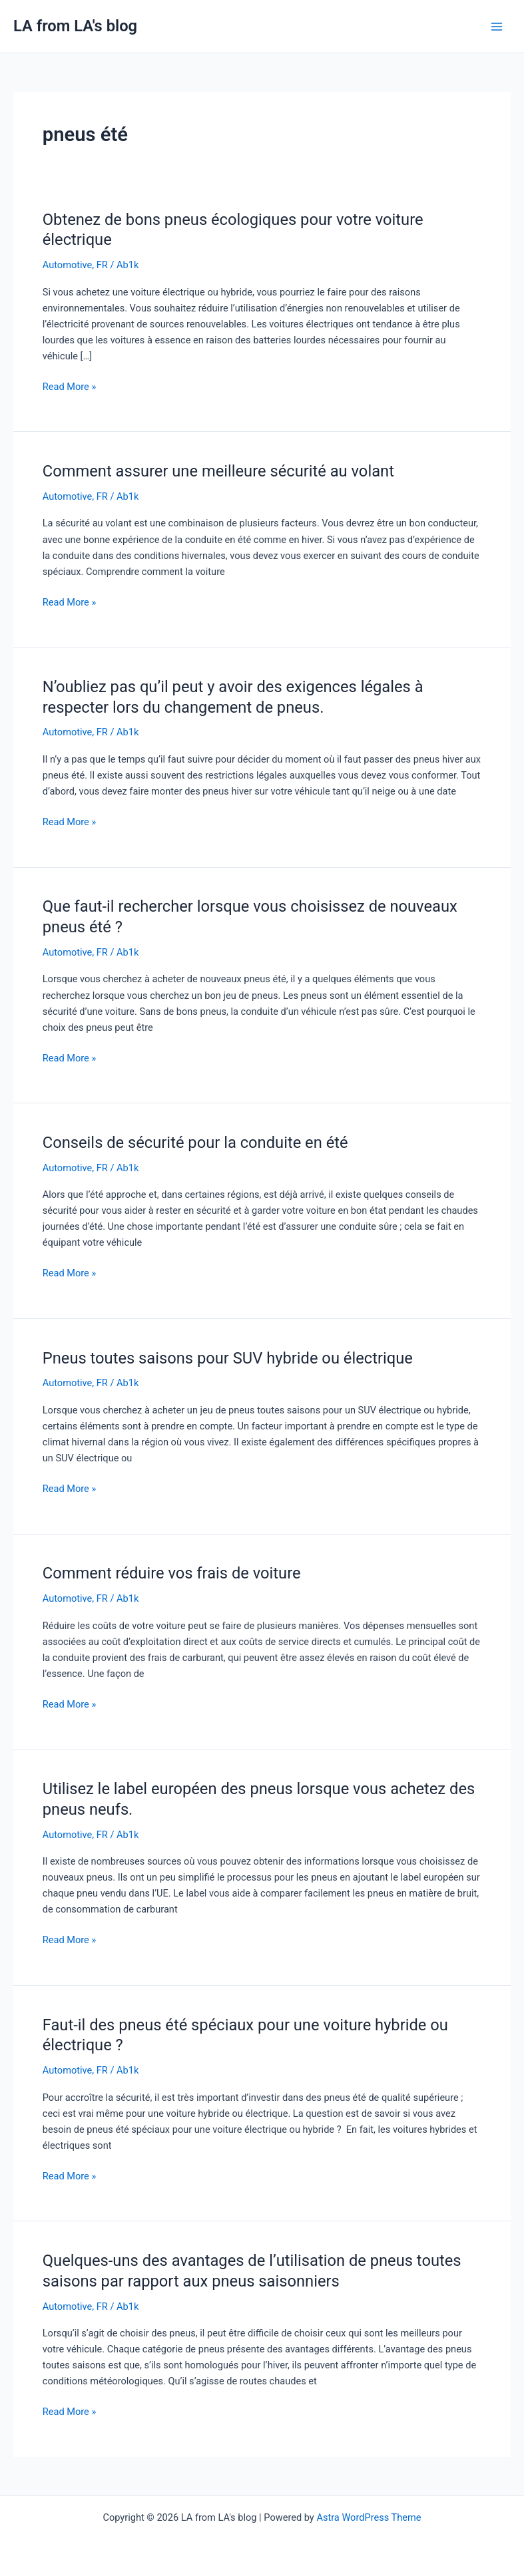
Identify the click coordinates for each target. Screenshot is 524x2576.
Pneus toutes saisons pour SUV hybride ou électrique (228, 1358)
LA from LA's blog (75, 26)
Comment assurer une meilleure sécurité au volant (218, 471)
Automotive (68, 265)
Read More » (70, 386)
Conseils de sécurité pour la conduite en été (195, 1142)
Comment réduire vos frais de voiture (172, 1573)
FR (102, 265)
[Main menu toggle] (497, 27)
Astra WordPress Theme (368, 2517)
